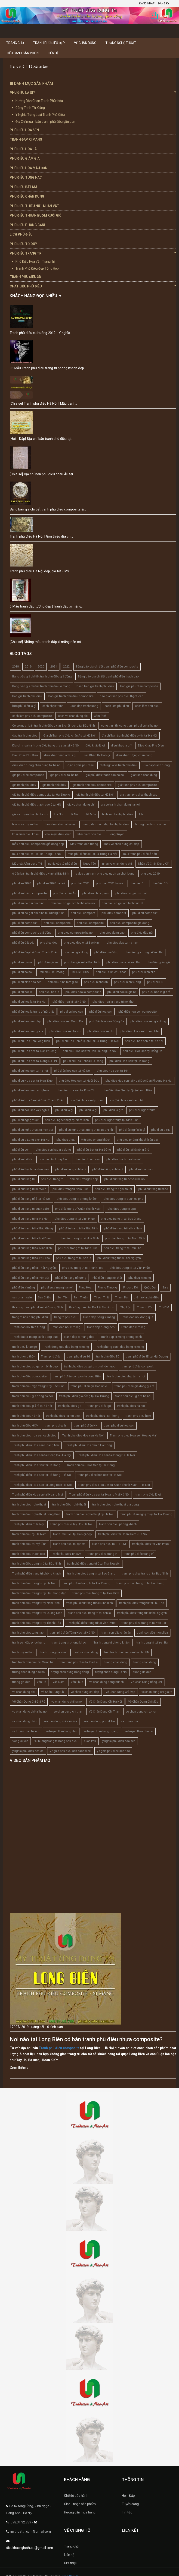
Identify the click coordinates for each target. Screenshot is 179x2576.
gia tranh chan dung (144, 775)
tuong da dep (142, 1672)
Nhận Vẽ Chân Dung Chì (153, 863)
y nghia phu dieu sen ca (27, 1751)
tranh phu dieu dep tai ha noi (126, 1376)
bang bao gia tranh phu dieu (95, 686)
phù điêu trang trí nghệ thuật (113, 1189)
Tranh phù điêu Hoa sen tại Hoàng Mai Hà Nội (99, 1494)
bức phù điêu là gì (24, 706)
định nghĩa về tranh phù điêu (118, 765)
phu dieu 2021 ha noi (109, 883)
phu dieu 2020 (21, 883)
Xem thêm (19, 2068)
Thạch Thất (101, 1297)
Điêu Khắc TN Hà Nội (96, 755)
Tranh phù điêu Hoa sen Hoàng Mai (35, 1445)
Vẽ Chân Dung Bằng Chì (146, 1682)
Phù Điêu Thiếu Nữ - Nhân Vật (34, 206)
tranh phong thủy (23, 1356)
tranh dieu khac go (24, 1346)
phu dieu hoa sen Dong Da (65, 1021)
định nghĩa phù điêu (81, 765)
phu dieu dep (49, 942)
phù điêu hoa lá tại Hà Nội (69, 1001)
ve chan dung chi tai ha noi (29, 1711)
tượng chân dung (144, 1662)
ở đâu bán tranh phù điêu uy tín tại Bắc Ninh (40, 873)
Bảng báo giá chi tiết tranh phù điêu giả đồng (42, 676)
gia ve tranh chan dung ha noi (120, 804)
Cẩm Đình (100, 716)
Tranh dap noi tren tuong (28, 1327)
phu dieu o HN (160, 1129)
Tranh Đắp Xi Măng (26, 139)
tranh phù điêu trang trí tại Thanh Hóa (36, 1623)
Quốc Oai (150, 1287)
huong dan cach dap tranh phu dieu (105, 824)
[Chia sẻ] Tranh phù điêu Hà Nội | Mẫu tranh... (43, 403)
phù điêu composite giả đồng (32, 932)
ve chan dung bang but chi (106, 1682)
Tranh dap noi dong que (137, 1317)
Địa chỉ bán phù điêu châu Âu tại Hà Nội (69, 735)
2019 (28, 666)
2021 (53, 666)
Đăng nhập (146, 3)
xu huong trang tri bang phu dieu (55, 1741)
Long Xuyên (116, 834)
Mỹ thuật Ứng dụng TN (27, 863)
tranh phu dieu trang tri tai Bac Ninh (145, 1573)
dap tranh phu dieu (24, 735)
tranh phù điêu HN (86, 1425)
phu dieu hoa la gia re (121, 992)
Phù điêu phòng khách (96, 1139)
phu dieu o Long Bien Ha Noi (31, 1139)
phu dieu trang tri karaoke (29, 1189)
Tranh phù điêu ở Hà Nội (28, 1524)
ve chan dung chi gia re (157, 1692)
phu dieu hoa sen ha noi (65, 1031)
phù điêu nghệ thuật (25, 1120)
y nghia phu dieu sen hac (113, 1751)
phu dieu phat (65, 1139)
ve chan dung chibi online (60, 1721)
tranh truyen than (23, 1652)
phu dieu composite (57, 923)
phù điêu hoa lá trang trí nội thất (33, 1011)
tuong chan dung (116, 1662)
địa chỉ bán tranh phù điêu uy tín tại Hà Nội (129, 735)
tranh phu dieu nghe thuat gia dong (115, 1504)
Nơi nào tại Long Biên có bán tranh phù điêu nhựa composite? (86, 2039)
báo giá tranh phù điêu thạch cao (121, 696)
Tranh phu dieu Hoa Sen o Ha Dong (88, 1445)
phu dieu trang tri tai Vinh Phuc (75, 1218)
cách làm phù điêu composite (32, 716)
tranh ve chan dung (85, 1652)
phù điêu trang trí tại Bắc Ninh (78, 1228)
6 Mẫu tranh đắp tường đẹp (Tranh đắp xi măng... (46, 606)
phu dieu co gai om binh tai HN (122, 903)
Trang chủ (15, 43)
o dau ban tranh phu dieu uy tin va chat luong (105, 873)
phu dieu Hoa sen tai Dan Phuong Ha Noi (90, 1051)
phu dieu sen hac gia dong (53, 1149)
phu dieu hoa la (22, 992)
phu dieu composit (144, 913)
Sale (165, 1287)
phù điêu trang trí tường (70, 1277)
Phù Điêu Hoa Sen (24, 130)
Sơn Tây (62, 1297)
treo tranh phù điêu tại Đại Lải (79, 1662)
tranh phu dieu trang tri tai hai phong (140, 1583)
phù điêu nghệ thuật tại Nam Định (67, 1120)
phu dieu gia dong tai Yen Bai (144, 952)
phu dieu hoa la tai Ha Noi (29, 1001)
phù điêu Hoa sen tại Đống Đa (142, 1051)
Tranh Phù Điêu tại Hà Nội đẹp (72, 1534)
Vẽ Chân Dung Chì (53, 1692)
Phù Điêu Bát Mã (23, 187)
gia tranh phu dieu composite (91, 785)
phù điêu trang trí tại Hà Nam (123, 1228)
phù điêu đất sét (23, 942)
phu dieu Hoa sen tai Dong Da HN (34, 1061)
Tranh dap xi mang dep (79, 1336)
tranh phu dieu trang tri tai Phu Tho (141, 1603)
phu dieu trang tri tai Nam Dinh (125, 1238)
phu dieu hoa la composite (83, 992)
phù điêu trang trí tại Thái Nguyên (34, 1267)
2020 (41, 666)
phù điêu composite (90, 923)
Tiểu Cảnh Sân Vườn (22, 53)
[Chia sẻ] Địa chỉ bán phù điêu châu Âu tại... (42, 474)
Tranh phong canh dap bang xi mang (119, 1346)
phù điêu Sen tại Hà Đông (94, 1149)
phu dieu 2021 (80, 883)
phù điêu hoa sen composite (137, 1011)
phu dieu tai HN (22, 1159)
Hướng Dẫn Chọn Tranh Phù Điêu (39, 101)
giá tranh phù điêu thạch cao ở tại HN (36, 804)
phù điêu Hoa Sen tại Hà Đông (129, 1061)
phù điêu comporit (114, 913)
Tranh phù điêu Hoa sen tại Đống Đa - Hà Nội (41, 1455)
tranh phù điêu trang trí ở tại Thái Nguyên (93, 1563)
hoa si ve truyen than (25, 824)
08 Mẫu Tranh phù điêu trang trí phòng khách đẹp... (48, 368)
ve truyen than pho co (139, 1731)
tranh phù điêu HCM (25, 1425)
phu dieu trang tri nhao (153, 1189)
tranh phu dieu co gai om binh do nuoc (89, 1366)
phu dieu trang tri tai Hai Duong (32, 1238)
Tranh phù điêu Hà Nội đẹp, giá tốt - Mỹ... (40, 571)
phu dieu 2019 (150, 873)
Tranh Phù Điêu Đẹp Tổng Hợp (37, 268)
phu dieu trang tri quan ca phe (123, 1198)
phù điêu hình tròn (96, 982)
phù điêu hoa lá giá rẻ (156, 992)
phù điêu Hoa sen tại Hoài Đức (79, 1080)
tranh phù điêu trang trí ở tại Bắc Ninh (36, 1563)
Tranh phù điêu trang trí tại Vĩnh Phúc (91, 1623)
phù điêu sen (20, 1149)
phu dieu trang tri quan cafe (30, 1208)
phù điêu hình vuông (127, 982)
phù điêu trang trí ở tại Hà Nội (31, 1198)
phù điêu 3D (160, 883)
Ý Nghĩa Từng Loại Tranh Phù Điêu (40, 115)
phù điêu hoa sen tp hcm (86, 1100)
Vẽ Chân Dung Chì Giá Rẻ (28, 1701)
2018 (15, 666)
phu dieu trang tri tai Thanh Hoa (82, 1267)
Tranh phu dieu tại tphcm (69, 1544)
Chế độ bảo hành (76, 2495)
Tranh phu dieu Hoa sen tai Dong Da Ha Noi (106, 1455)
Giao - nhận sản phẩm (80, 2504)
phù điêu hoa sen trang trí (126, 1100)
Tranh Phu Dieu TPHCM (66, 1554)
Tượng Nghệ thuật (120, 43)
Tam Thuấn (81, 1297)
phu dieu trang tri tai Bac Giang (121, 1218)
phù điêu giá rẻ (48, 962)
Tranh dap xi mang (133, 1327)
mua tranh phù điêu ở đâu (140, 854)
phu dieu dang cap (112, 932)
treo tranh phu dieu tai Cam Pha (32, 1662)
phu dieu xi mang (139, 1277)
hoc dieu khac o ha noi (61, 824)
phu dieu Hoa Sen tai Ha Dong (83, 1061)
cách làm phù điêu (147, 706)
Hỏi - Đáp (128, 2495)
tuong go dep (21, 1682)
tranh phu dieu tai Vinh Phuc (150, 1544)
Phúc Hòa (85, 1287)
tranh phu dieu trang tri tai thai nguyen (142, 1613)
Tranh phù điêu (51, 1356)
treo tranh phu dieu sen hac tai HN (126, 1652)
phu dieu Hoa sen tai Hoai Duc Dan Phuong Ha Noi (138, 1080)
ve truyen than (130, 1721)
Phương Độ (130, 1287)
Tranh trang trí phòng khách (112, 1642)
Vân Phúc (77, 1682)
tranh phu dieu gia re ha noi (133, 1396)
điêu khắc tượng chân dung (134, 755)
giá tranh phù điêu (54, 785)
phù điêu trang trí (52, 1179)
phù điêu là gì (88, 1110)
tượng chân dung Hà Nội (111, 1672)
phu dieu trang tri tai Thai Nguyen (119, 1258)
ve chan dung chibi (24, 1721)
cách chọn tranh (52, 706)
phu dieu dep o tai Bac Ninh (82, 942)
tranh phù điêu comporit (138, 1366)
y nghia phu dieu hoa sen (118, 1741)
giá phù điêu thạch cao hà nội (105, 775)
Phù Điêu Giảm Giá (25, 158)
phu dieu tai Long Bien (53, 1159)
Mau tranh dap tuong (84, 844)
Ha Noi (58, 814)
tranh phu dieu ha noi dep (63, 1415)
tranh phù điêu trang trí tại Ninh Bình (89, 1603)
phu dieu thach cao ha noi (123, 1159)
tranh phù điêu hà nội (26, 1415)
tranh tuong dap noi (53, 1652)
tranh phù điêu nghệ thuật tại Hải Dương (146, 1514)
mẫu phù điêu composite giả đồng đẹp (38, 844)
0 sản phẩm (164, 16)
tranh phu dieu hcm (138, 1415)
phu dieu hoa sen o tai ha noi (144, 1041)
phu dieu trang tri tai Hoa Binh (79, 1238)
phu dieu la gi (64, 1110)
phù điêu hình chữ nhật (111, 972)
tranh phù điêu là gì (148, 1494)
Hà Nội (74, 814)
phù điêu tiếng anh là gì (107, 1169)
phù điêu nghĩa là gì (132, 1129)
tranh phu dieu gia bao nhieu (89, 1386)
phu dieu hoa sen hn (100, 1031)
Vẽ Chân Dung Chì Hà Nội (105, 1701)
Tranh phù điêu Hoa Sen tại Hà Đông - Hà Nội (41, 1475)
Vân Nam (58, 1682)
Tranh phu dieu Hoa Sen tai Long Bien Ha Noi (42, 1484)
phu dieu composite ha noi (75, 932)
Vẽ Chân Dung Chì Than (104, 1711)
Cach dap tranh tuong (84, 706)
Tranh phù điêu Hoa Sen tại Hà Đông (91, 1465)
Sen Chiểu (44, 1297)
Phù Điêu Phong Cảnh (28, 225)
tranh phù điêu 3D (108, 1356)
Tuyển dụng (130, 2504)
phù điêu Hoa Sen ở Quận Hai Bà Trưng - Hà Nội (87, 1041)
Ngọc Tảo (89, 863)
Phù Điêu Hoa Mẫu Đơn (28, 168)
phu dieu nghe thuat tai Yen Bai (32, 1129)
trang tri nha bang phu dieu (30, 1317)
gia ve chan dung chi (81, 804)
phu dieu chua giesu (95, 893)
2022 (66, 666)
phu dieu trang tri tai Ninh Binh (32, 1248)
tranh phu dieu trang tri (102, 1554)
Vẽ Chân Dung (85, 43)
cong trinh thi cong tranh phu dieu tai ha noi (129, 725)
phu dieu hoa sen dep (26, 1021)
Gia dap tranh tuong (156, 765)
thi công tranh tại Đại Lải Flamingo (91, 1307)
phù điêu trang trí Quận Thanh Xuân (78, 1208)
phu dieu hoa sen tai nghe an (31, 1090)
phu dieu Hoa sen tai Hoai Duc (32, 1080)
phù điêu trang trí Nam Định (70, 1189)
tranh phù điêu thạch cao (28, 1554)
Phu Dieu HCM (80, 972)
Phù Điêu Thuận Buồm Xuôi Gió (36, 215)
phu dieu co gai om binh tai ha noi (73, 903)
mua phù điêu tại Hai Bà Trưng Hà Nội (92, 854)
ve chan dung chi (23, 1692)
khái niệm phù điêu (89, 834)
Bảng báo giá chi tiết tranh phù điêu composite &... (48, 509)
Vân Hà (41, 1682)
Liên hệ (53, 53)
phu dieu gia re (22, 962)
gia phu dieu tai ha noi (64, 775)
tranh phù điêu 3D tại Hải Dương (147, 1356)
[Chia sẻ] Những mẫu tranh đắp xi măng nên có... (46, 642)
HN (141, 814)
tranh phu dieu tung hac (27, 1632)
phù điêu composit (24, 923)
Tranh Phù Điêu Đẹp (49, 43)
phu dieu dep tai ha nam (123, 942)
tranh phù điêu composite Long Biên (77, 1376)
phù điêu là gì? (113, 1110)
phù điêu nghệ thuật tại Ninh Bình (117, 1120)
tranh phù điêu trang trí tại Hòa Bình (96, 1593)
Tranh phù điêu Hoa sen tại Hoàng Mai (37, 1494)
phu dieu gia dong (76, 952)
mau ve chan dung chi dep (121, 844)
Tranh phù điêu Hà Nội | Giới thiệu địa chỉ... (42, 536)
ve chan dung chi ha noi (67, 1701)
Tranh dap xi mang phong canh (121, 1336)
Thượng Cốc (145, 1307)
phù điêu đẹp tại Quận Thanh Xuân (35, 952)
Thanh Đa (121, 1297)
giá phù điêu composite (28, 775)
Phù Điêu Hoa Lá (23, 149)
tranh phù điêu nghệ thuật (69, 1504)
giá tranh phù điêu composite (137, 785)
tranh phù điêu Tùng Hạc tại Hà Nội (72, 1632)
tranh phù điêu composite (29, 1376)
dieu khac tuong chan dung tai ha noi (36, 765)
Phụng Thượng (107, 1287)
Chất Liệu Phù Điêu (93, 286)
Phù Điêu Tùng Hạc (26, 177)
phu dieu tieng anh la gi (70, 1169)
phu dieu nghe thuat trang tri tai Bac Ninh (86, 1129)
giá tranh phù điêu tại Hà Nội (95, 794)
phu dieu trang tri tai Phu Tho (123, 1248)
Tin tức (127, 2512)
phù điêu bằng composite (29, 893)
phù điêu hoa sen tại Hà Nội (72, 1070)
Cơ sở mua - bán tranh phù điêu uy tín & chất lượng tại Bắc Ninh (53, 725)
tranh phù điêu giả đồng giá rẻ (134, 1386)
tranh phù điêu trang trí (139, 1554)
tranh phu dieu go (69, 1406)
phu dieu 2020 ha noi (51, 883)
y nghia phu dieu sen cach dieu (70, 1751)
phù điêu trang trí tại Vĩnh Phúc (130, 1267)
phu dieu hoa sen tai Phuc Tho (76, 1090)
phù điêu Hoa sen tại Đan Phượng (34, 1051)
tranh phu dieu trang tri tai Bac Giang (91, 1573)
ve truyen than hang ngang (100, 1731)
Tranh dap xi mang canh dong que (35, 1336)
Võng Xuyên (20, 1741)
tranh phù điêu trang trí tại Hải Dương (86, 1583)
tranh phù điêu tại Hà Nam (29, 1534)
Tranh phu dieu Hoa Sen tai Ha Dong (36, 1465)
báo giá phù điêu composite (139, 686)
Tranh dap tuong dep (101, 1327)
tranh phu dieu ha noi (131, 1406)
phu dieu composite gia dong (129, 923)
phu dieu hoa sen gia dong (148, 1021)
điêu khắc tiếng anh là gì (60, 755)
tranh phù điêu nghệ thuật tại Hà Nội (90, 1514)
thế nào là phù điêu (146, 1297)
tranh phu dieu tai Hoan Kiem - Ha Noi (123, 1534)
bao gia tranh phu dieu (27, 696)
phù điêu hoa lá (49, 992)
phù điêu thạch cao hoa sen (30, 1169)
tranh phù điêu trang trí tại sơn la (89, 1613)
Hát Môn (90, 814)
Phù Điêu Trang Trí (93, 253)
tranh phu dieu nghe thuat (29, 1504)
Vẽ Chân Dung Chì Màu (143, 1701)
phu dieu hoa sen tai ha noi (30, 1070)
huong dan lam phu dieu (151, 824)
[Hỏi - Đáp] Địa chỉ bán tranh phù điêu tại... (41, 439)
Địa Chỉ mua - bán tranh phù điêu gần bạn (45, 121)
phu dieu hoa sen (71, 1011)
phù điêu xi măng (23, 1287)
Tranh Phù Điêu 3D (25, 277)
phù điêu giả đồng (106, 952)
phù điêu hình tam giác (63, 982)
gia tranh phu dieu (24, 785)
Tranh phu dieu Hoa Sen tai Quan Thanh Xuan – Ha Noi (114, 1484)
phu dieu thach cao (87, 1159)
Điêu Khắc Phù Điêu (25, 755)
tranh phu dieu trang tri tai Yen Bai (144, 1623)
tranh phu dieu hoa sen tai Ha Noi (100, 1475)
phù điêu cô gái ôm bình (28, 903)
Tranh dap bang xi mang (99, 1317)
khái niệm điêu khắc (58, 834)
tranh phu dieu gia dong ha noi (32, 1396)
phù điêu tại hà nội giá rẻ (133, 1149)
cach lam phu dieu (117, 706)
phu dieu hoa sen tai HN (112, 1070)
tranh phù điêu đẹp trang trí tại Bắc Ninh (38, 1386)
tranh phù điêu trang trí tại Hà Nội (34, 1583)
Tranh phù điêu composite (59, 2048)
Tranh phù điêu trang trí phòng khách (36, 1573)
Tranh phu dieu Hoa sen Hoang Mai (133, 1435)
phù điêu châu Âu (64, 893)
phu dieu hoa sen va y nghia (30, 1110)
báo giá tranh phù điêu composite (70, 696)
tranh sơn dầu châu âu (116, 1632)
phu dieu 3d (137, 883)
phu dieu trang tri (23, 1179)
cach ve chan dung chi (73, 716)
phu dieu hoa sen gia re (27, 1031)
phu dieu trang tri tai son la (73, 1258)
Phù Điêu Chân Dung (27, 196)
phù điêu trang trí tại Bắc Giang (32, 1228)
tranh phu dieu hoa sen (119, 1425)
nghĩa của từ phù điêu (62, 863)
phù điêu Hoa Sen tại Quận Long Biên (127, 1090)
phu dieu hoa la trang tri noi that (113, 1001)
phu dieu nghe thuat (142, 1110)
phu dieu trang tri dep (84, 1179)
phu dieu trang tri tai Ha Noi (30, 1218)
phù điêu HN (155, 982)
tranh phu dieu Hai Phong (102, 1415)
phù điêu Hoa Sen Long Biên (31, 1041)
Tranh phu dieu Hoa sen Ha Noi (83, 1435)
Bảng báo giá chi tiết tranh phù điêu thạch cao (108, 676)
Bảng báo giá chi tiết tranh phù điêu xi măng (41, 686)
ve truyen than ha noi (25, 1731)
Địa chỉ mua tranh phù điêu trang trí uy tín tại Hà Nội (45, 745)
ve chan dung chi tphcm (141, 1711)
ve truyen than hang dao (61, 1731)
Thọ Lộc (125, 1307)
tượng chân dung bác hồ (28, 1672)
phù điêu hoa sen (100, 1011)
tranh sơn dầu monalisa (152, 1632)
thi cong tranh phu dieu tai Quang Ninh (37, 1307)
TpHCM (164, 1307)
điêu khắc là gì (95, 745)
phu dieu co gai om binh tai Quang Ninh (38, 913)
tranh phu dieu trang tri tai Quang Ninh (37, 1613)
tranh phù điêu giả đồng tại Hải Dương (84, 1396)
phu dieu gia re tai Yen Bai (123, 962)
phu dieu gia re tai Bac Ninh (82, 962)
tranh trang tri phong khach (69, 1642)
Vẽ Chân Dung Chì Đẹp (120, 1692)
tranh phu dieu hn (56, 1425)
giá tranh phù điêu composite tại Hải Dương (41, 794)
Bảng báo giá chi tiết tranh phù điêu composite (107, 666)
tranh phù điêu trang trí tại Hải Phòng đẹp (39, 1593)
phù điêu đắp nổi (142, 932)
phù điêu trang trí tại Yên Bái (30, 1277)
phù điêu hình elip (143, 972)
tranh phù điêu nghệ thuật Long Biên (36, 1514)
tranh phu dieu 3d (78, 1356)
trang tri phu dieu (65, 1317)
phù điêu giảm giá (158, 962)
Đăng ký (163, 3)
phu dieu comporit (83, 913)
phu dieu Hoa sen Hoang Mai (139, 1031)
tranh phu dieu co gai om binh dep (35, 1366)
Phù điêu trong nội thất (107, 1277)
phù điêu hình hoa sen (26, 982)
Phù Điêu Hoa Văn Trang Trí (35, 261)
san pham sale (22, 1297)
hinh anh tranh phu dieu (117, 814)
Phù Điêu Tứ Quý (23, 244)
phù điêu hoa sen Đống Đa (106, 1021)
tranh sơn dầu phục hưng (28, 1642)
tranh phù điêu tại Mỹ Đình (29, 1544)
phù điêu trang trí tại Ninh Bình (78, 1248)
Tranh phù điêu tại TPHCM (109, 1544)
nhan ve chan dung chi (117, 863)
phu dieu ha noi (22, 972)
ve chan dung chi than (68, 1711)
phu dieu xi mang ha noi (57, 1287)
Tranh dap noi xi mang (65, 1327)
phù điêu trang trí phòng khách (77, 1198)
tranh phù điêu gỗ (99, 1406)
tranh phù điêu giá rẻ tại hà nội (32, 1406)
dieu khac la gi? (121, 745)
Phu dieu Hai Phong (52, 972)
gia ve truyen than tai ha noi (30, 814)
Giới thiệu (70, 2563)
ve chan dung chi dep (85, 1692)
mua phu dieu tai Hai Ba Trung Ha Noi (37, 854)
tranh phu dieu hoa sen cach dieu (34, 1435)
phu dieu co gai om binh (131, 893)
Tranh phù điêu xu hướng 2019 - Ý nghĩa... (41, 333)
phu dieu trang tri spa (122, 1208)
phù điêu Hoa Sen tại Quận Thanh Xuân (38, 1100)
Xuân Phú (90, 1741)
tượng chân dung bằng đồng (70, 1672)
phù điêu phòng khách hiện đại (137, 1139)
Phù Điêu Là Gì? (93, 92)
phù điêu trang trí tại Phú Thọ (31, 1258)
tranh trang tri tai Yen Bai (152, 1642)
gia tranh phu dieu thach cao (138, 794)
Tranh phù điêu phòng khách (118, 1524)
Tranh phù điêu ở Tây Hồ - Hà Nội (71, 1524)
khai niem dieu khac (25, 834)
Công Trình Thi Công (30, 108)
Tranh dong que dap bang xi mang (66, 1346)
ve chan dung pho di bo (99, 1721)
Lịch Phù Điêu (21, 234)
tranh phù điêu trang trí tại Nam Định (36, 1603)
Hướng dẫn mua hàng (80, 2512)
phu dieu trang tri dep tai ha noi (124, 1179)
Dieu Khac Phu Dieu (151, 745)
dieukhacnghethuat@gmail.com (29, 2548)
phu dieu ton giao (141, 1169)
